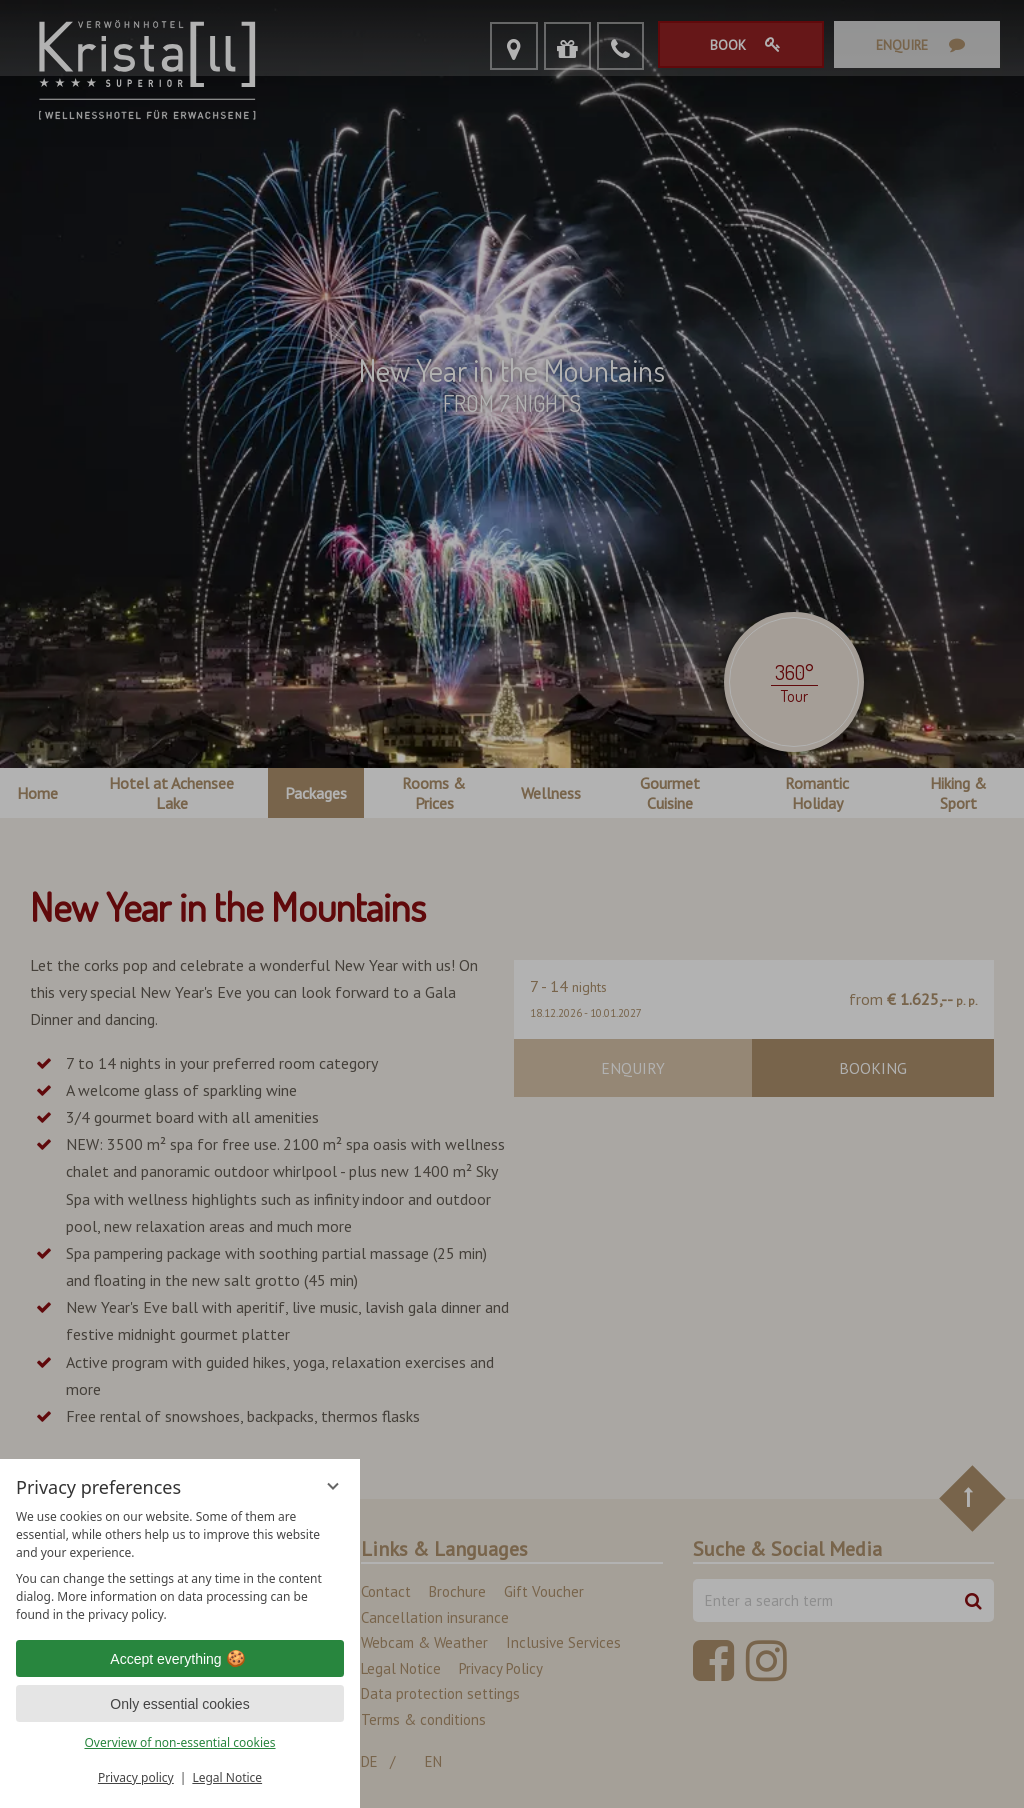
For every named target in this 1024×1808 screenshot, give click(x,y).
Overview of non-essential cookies (179, 1742)
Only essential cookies (179, 1704)
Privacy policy (136, 1777)
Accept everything (179, 1659)
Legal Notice (227, 1777)
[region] (180, 1566)
